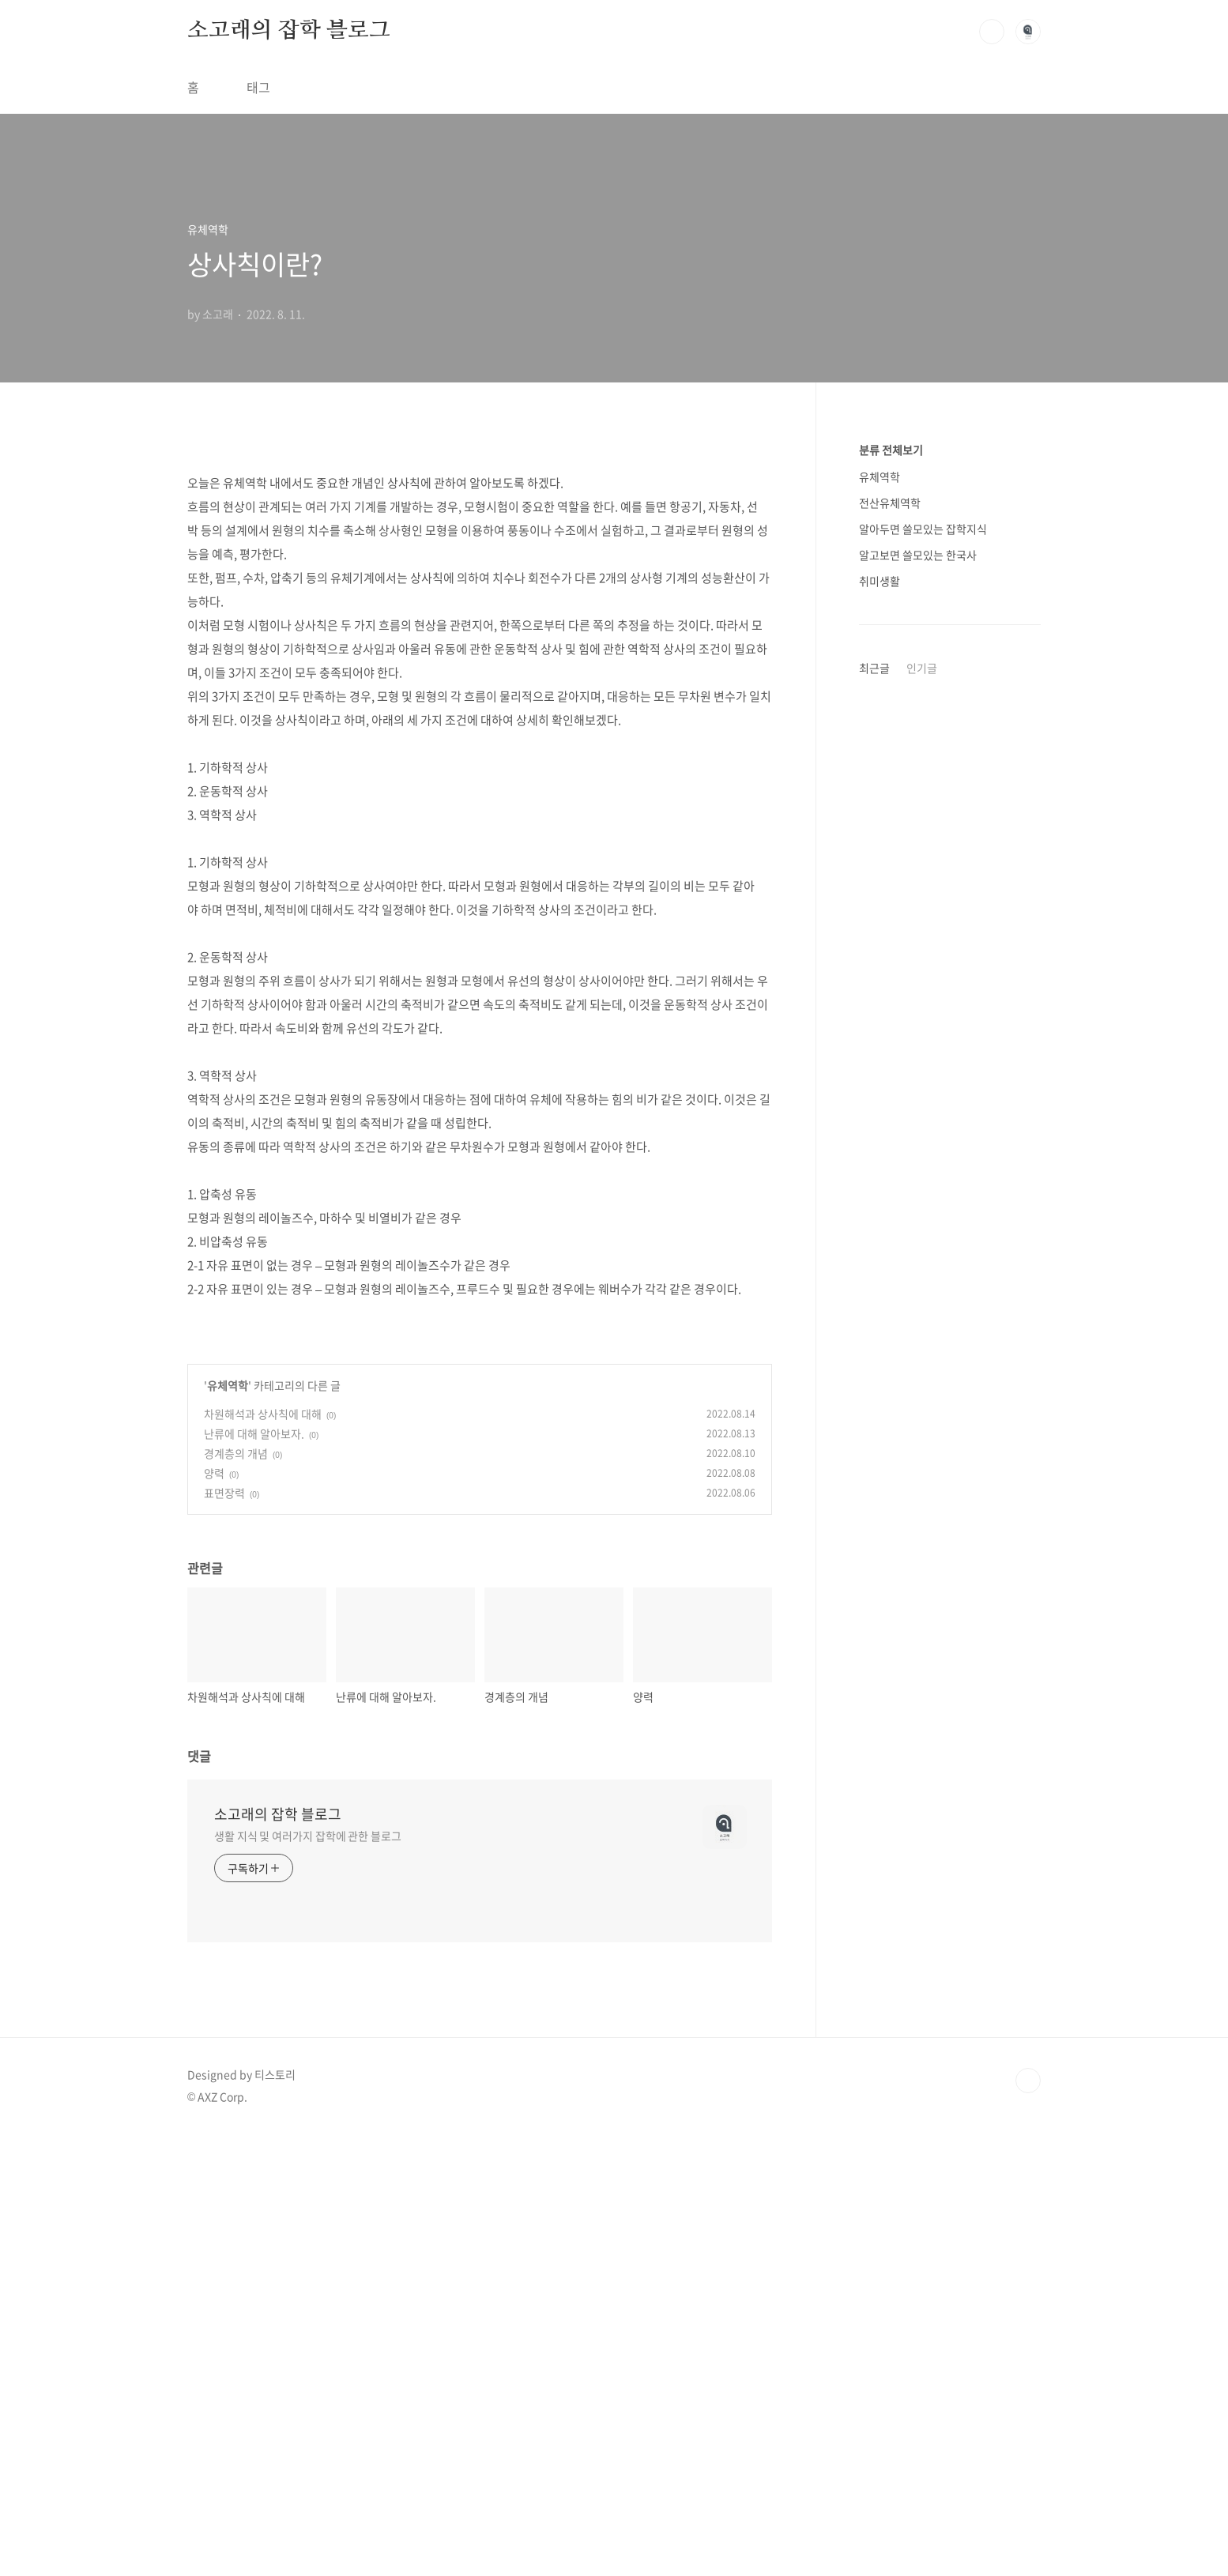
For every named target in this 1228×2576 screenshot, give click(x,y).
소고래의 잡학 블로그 (288, 31)
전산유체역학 (890, 502)
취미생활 (879, 581)
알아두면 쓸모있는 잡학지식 (923, 529)
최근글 (874, 668)
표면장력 (224, 1935)
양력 (214, 1915)
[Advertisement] (479, 565)
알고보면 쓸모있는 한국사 (918, 555)
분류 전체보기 (891, 450)
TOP (1028, 2523)
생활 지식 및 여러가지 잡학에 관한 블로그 (307, 2278)
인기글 (921, 668)
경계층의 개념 (236, 1896)
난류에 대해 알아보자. (254, 1876)
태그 (258, 86)
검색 (992, 31)
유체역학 (227, 1828)
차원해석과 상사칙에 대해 (263, 1856)
